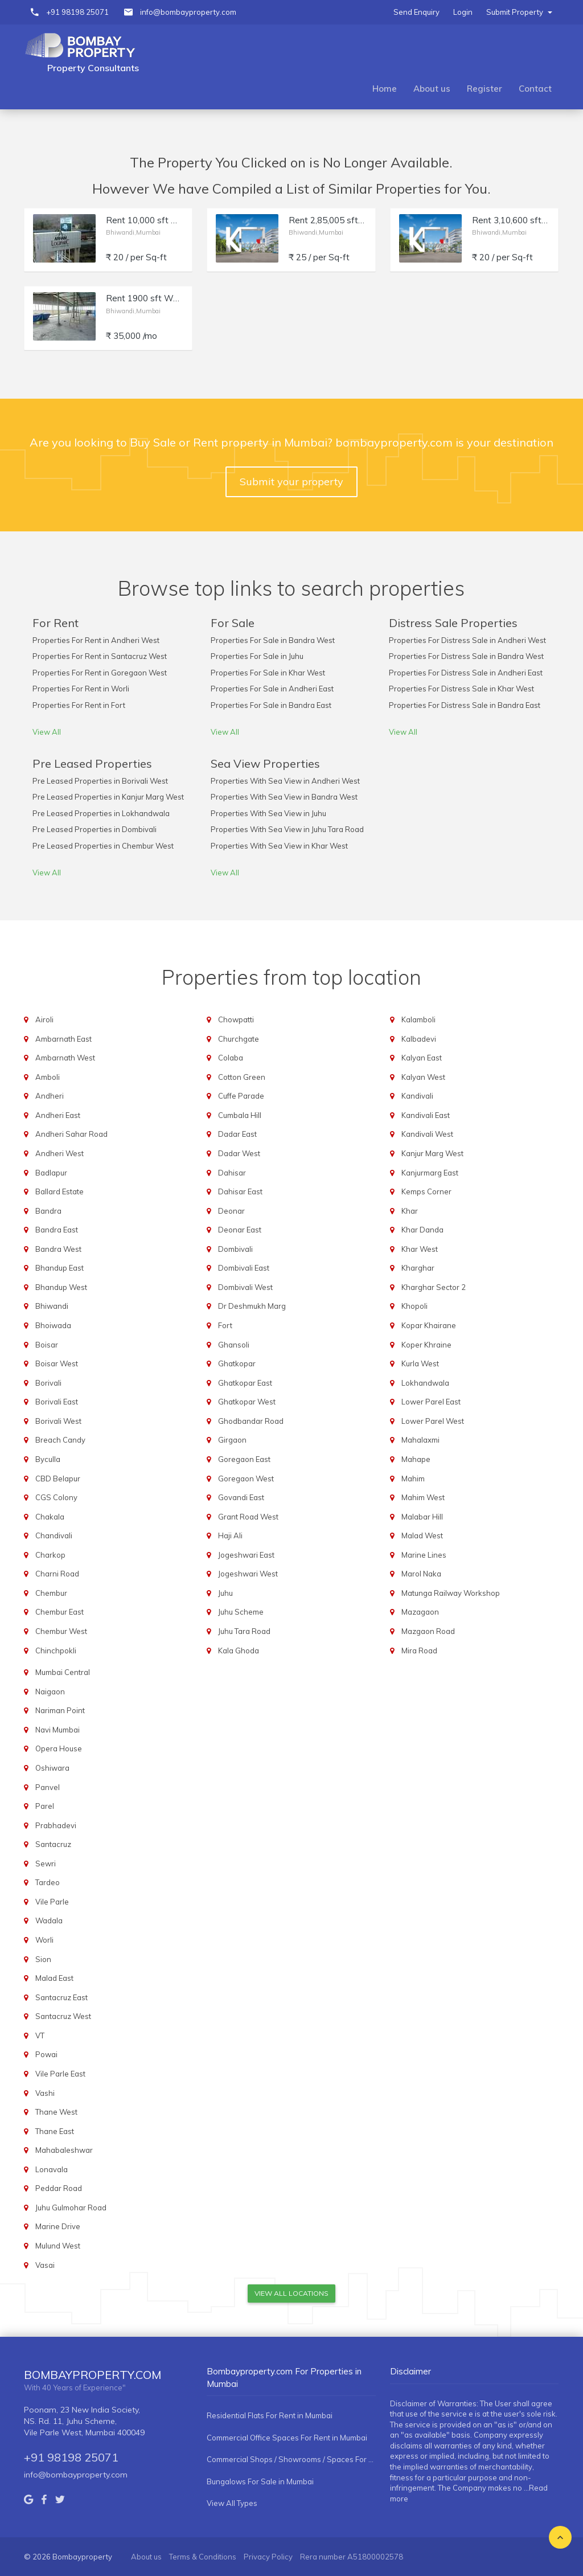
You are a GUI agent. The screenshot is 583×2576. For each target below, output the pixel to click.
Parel (44, 1806)
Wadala (49, 1920)
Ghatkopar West (247, 1401)
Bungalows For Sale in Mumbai (260, 2481)
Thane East (54, 2131)
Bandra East (56, 1229)
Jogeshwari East (246, 1554)
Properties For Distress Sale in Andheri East (466, 672)
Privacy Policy (268, 2556)
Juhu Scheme (241, 1611)
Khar (409, 1210)
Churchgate (238, 1038)
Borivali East (56, 1401)
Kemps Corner (426, 1191)
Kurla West (420, 1363)
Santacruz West (63, 2016)
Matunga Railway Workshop (450, 1593)
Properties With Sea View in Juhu (268, 813)
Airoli (44, 1019)
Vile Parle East (60, 2073)
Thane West (56, 2111)
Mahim (413, 1478)
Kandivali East (425, 1115)
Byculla (47, 1459)
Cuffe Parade (241, 1095)
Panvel (47, 1787)
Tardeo (47, 1882)
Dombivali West (245, 1287)
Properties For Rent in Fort (78, 705)
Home (384, 88)
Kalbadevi (418, 1038)
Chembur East (59, 1611)
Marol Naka (421, 1573)
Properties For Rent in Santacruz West (99, 656)
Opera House (58, 1748)
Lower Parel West (432, 1421)
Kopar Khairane (428, 1325)
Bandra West (58, 1249)
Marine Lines (423, 1554)
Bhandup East (59, 1267)
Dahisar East (240, 1191)
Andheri (49, 1095)
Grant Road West (248, 1516)
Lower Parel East (431, 1401)
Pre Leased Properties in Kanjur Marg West (108, 796)
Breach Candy (60, 1439)
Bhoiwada (53, 1325)
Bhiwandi (51, 1305)
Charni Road (57, 1573)
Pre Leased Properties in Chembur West (103, 845)
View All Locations (291, 2293)
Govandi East (241, 1497)
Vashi (45, 2093)
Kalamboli (418, 1019)
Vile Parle (52, 1901)
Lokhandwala (425, 1382)
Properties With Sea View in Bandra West (284, 796)
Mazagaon (420, 1611)
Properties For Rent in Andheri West (95, 640)
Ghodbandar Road (251, 1421)
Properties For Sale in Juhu (257, 656)
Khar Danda (422, 1229)
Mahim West (423, 1497)
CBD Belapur (57, 1478)
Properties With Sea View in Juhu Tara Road (287, 829)
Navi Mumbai (57, 1729)
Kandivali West (427, 1133)
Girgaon (232, 1439)
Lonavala (51, 2169)
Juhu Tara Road (244, 1631)
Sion (43, 1959)
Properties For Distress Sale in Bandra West (466, 656)
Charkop (50, 1554)
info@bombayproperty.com (188, 12)
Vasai (45, 2265)
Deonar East (239, 1229)
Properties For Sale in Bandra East (271, 705)
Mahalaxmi (420, 1439)
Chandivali (53, 1535)
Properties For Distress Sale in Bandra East (464, 705)
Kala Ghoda (238, 1650)
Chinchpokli (55, 1650)
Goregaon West (246, 1478)
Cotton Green (241, 1077)
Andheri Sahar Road (71, 1133)
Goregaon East (244, 1459)
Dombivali (235, 1249)
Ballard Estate (59, 1191)
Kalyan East (421, 1057)
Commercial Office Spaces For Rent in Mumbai (287, 2437)
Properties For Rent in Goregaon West (99, 672)
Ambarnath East (63, 1038)
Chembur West (61, 1631)
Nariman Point (60, 1710)
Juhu (225, 1593)
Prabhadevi (55, 1825)
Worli (44, 1939)
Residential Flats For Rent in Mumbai (269, 2415)
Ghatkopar (237, 1363)
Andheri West (59, 1153)
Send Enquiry (416, 12)
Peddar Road (58, 2188)
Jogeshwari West (248, 1573)
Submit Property (519, 12)
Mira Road (419, 1650)
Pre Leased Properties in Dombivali (94, 829)
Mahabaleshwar (64, 2150)
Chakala (49, 1516)
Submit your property (291, 481)
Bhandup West (61, 1287)
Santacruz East (61, 1997)
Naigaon (50, 1691)
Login (463, 12)
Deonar (231, 1210)
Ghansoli (233, 1344)
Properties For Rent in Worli (80, 688)
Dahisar (232, 1172)
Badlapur (51, 1172)
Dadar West (239, 1153)
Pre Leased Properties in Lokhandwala (101, 813)
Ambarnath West (65, 1057)
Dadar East (237, 1133)
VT (39, 2035)
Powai (46, 2054)
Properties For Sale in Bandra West (273, 640)
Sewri (45, 1863)
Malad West (422, 1535)
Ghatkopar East (245, 1382)
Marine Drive (57, 2226)
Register (484, 88)
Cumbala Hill (239, 1115)
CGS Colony (56, 1497)
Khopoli (414, 1305)
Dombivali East (243, 1267)
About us (431, 88)
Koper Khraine (426, 1344)
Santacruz (53, 1844)
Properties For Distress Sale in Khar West (461, 688)
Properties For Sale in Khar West (268, 672)
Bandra (48, 1210)
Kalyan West (423, 1077)
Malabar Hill (422, 1516)
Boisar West (56, 1363)
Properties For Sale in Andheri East (272, 688)
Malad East (54, 1978)
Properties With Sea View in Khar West (279, 845)
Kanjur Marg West (432, 1153)
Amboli (47, 1077)
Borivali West (58, 1421)
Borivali (48, 1382)
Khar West (419, 1249)
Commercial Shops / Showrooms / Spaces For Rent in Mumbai (291, 2459)
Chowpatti (236, 1019)
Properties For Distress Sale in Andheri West (467, 640)
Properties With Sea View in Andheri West (285, 780)
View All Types (232, 2503)
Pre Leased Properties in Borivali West (100, 780)
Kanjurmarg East (429, 1172)
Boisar (46, 1344)
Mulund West (57, 2245)
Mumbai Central (62, 1672)
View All (46, 731)
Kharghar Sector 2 (433, 1287)
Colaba (230, 1057)
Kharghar (417, 1267)
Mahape (415, 1459)
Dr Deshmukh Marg (252, 1305)
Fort (225, 1325)
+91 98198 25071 (77, 12)
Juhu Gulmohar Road (70, 2207)
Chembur (51, 1593)
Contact (535, 88)
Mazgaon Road (428, 1631)
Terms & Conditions (202, 2556)
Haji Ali (230, 1535)
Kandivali (417, 1095)
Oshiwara (52, 1767)
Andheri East (57, 1115)
